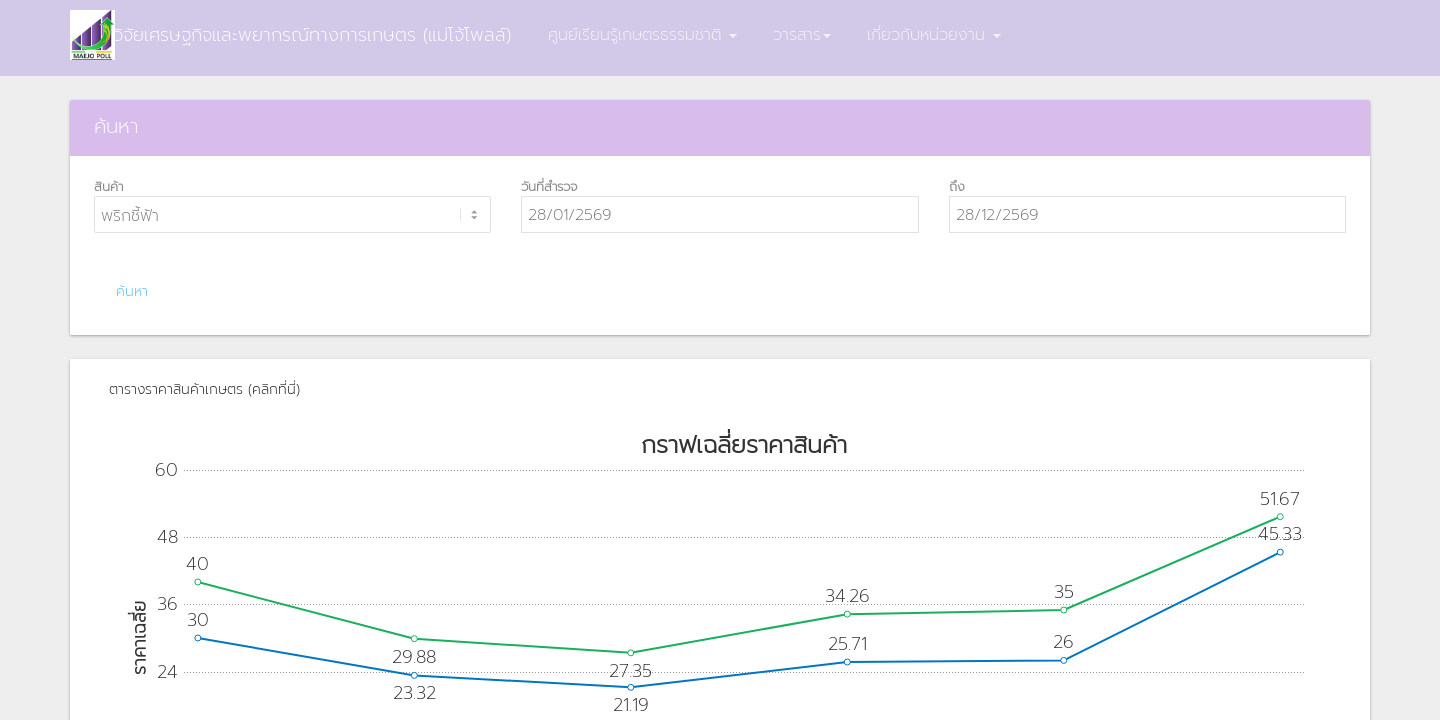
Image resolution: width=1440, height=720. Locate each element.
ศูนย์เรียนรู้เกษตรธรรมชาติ (642, 35)
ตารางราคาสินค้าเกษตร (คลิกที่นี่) (204, 389)
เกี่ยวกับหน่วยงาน (934, 35)
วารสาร (802, 35)
